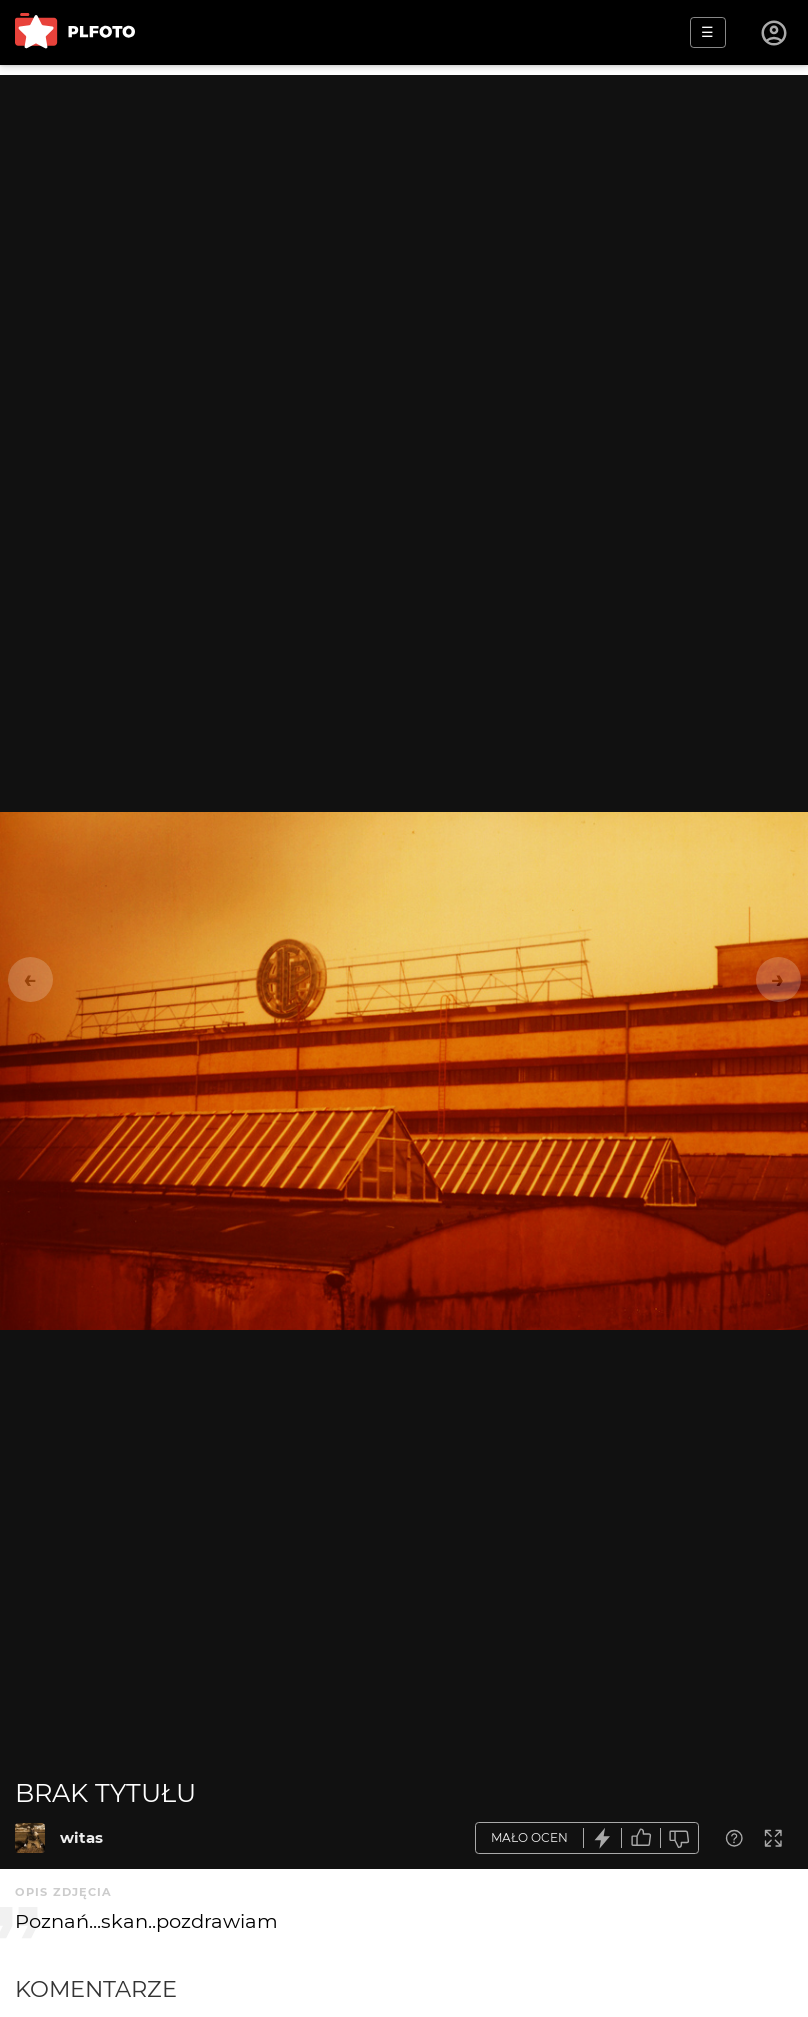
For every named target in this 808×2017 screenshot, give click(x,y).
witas (81, 1837)
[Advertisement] (404, 215)
